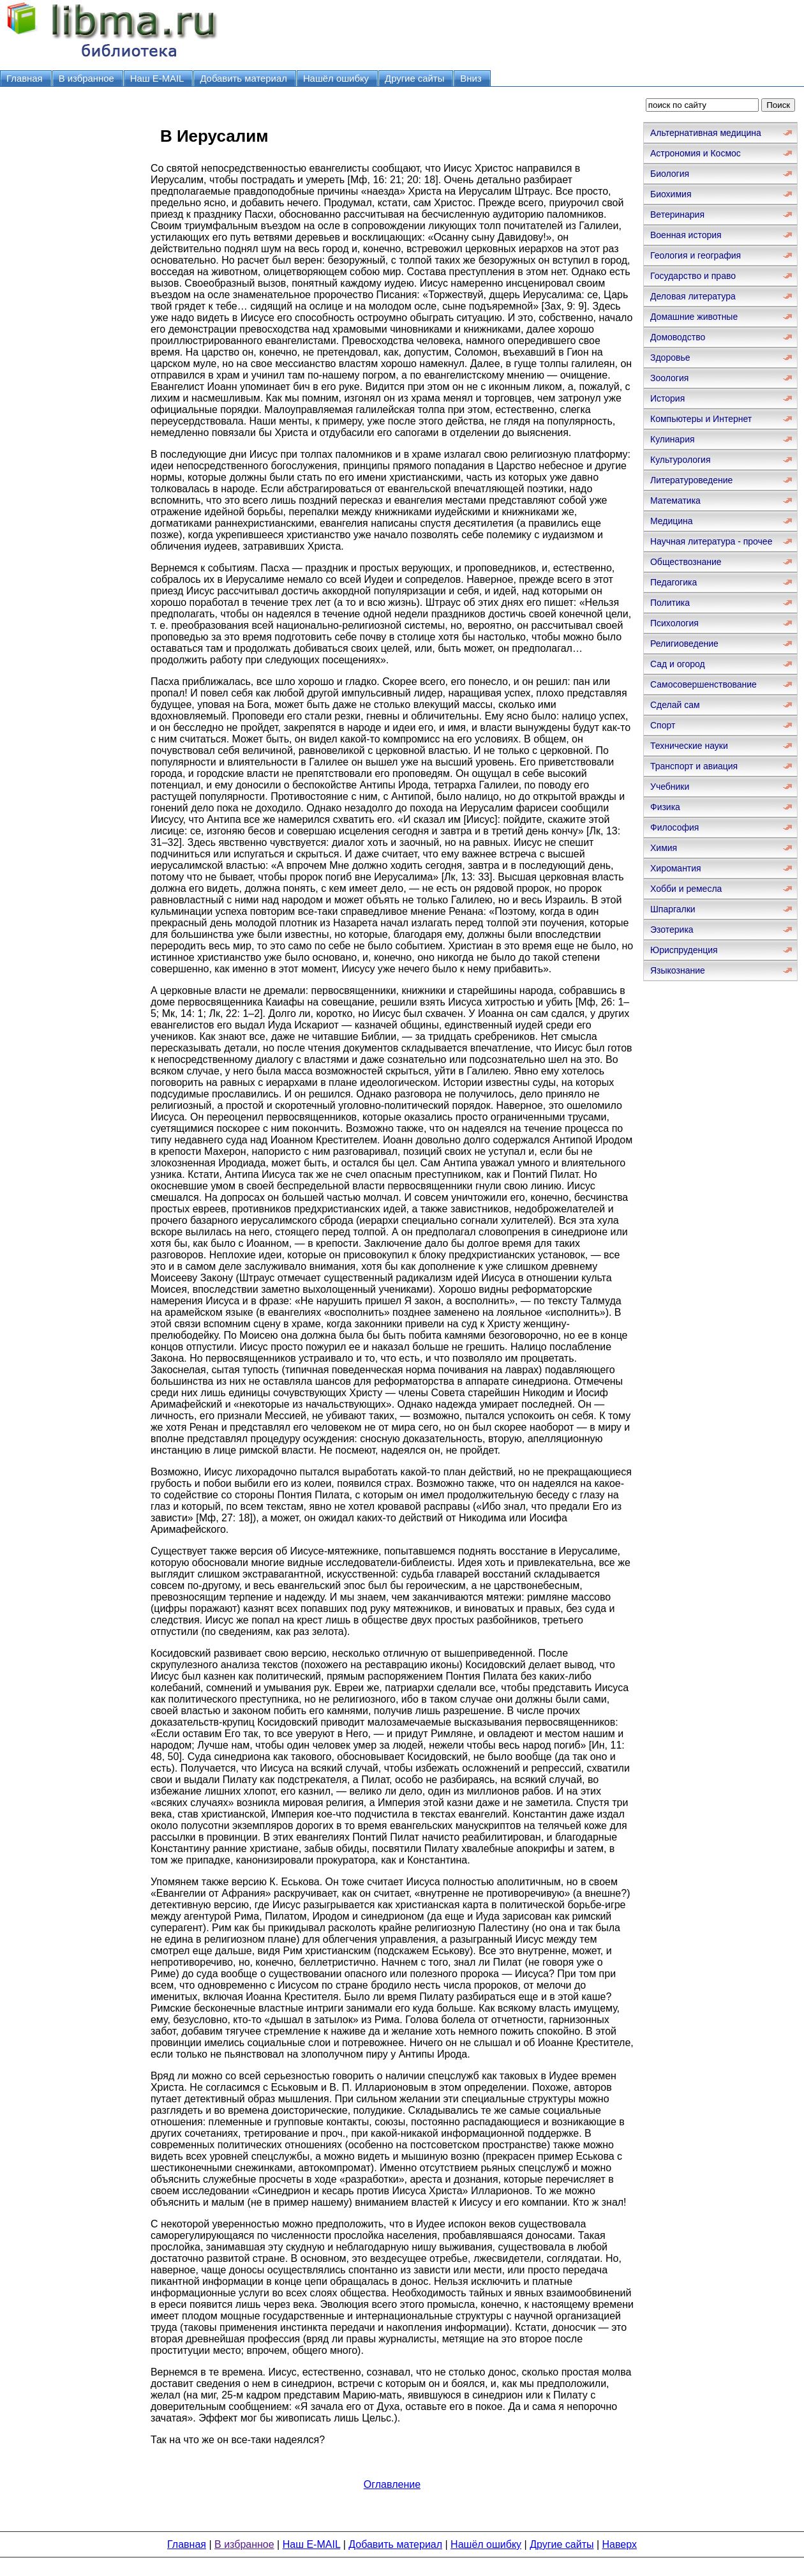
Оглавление (392, 2484)
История (667, 398)
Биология (669, 174)
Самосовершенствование (703, 684)
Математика (675, 500)
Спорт (662, 725)
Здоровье (670, 357)
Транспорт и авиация (694, 766)
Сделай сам (675, 705)
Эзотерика (672, 929)
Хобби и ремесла (686, 889)
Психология (674, 623)
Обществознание (686, 562)
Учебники (669, 786)
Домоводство (677, 337)
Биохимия (670, 194)
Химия (663, 848)
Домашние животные (694, 317)
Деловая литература (693, 296)
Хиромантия (675, 868)
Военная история (686, 235)
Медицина (671, 521)
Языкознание (677, 970)
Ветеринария (677, 214)
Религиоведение (684, 643)
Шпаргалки (673, 909)
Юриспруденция (684, 950)
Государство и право (693, 276)
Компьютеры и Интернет (701, 419)
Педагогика (673, 582)
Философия (674, 827)
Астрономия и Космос (695, 153)
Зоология (669, 378)
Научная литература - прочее (711, 541)
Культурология (680, 460)
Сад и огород (677, 664)
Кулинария (672, 439)
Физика (665, 807)
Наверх (619, 2544)
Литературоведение (691, 480)
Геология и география (695, 255)
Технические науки (689, 746)
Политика (670, 603)
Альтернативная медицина (705, 133)
